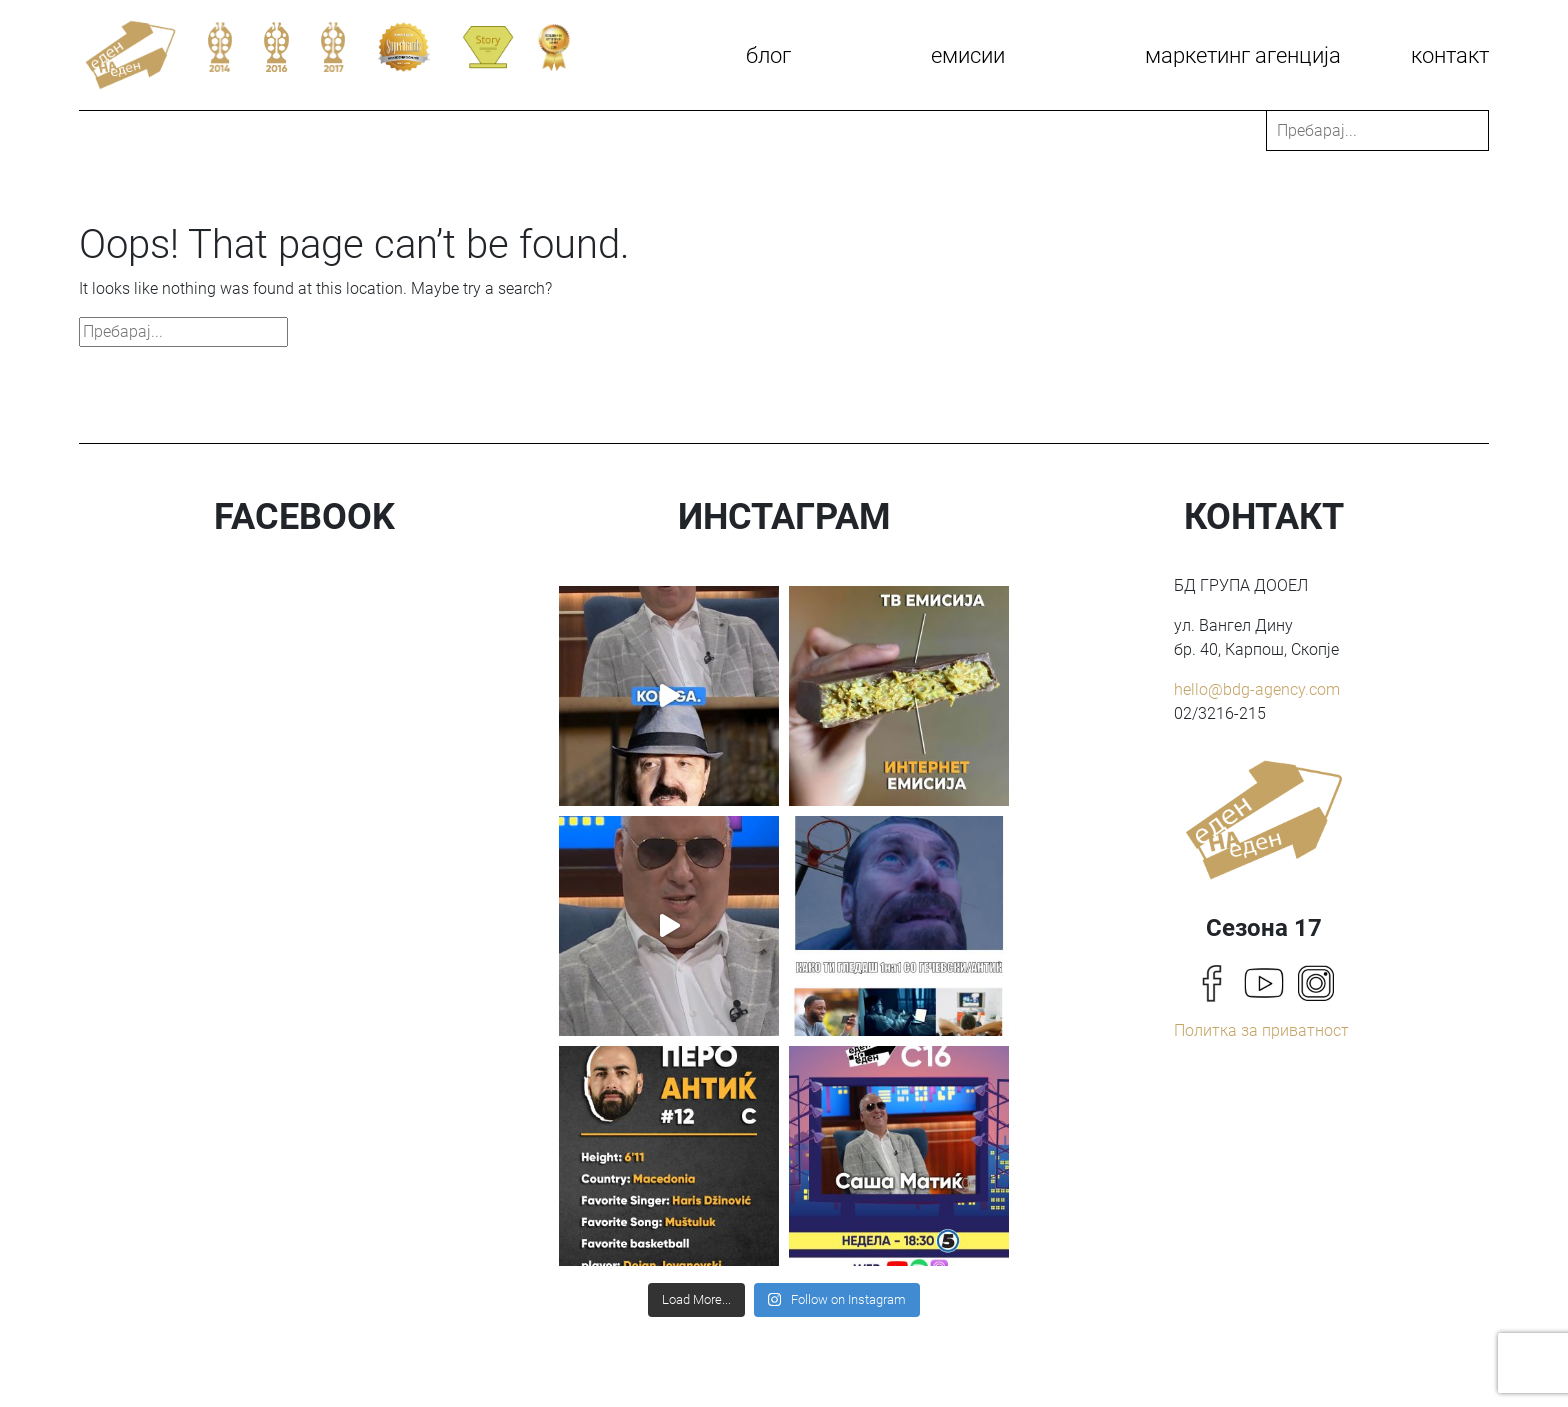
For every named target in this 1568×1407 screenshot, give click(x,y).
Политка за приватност (1261, 1030)
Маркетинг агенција (1243, 55)
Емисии (968, 55)
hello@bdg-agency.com (1257, 689)
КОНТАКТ (1450, 55)
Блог (768, 55)
